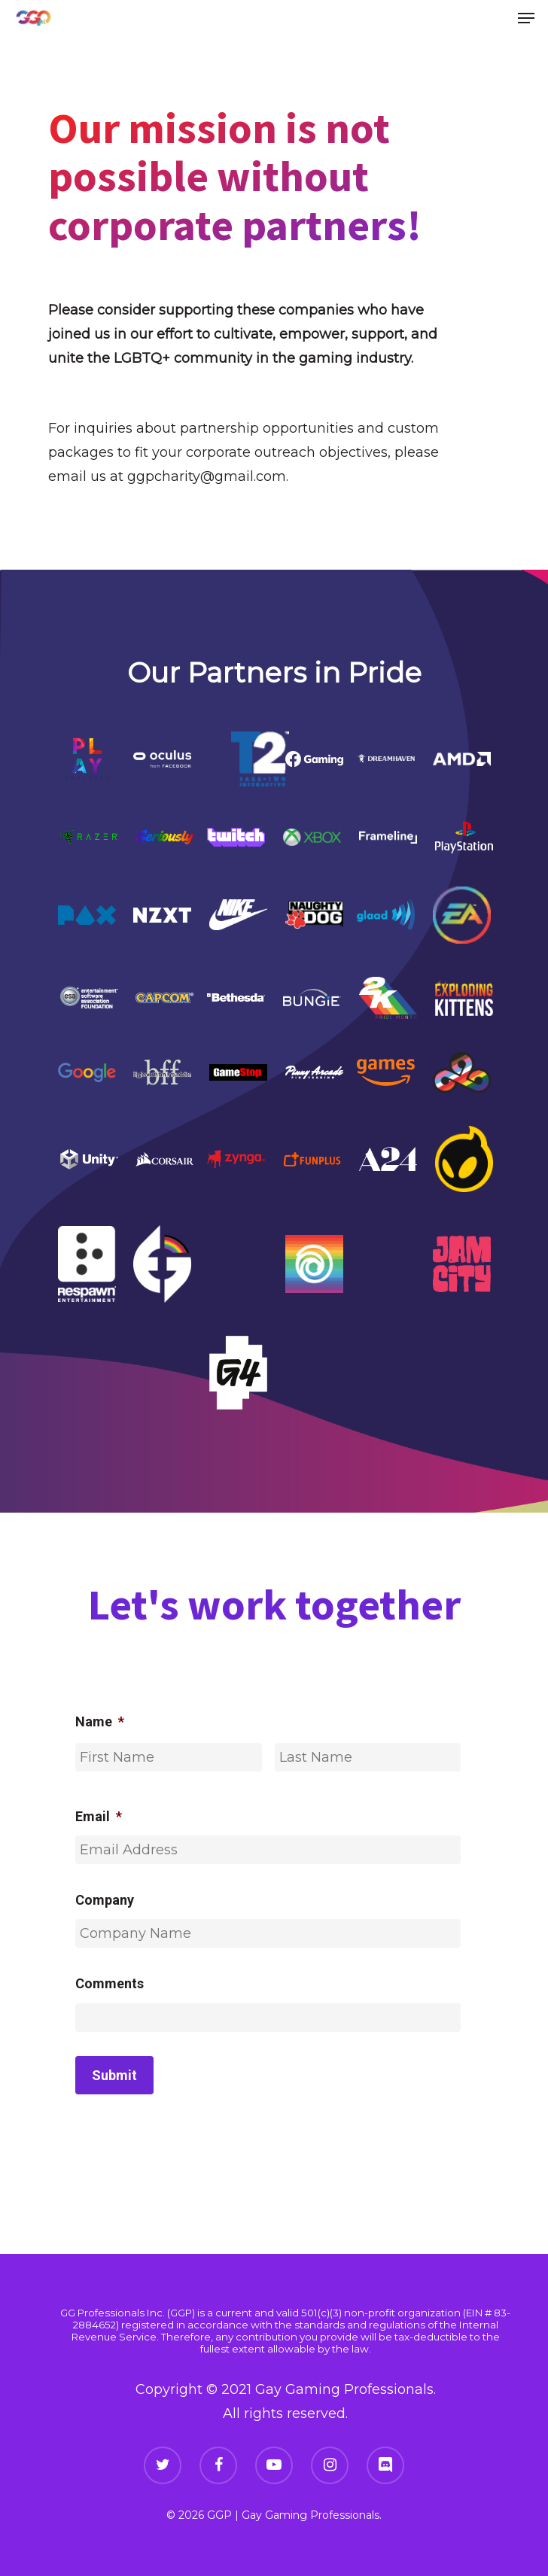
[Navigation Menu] (526, 18)
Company (104, 1900)
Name (99, 1721)
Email (98, 1816)
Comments (109, 1983)
